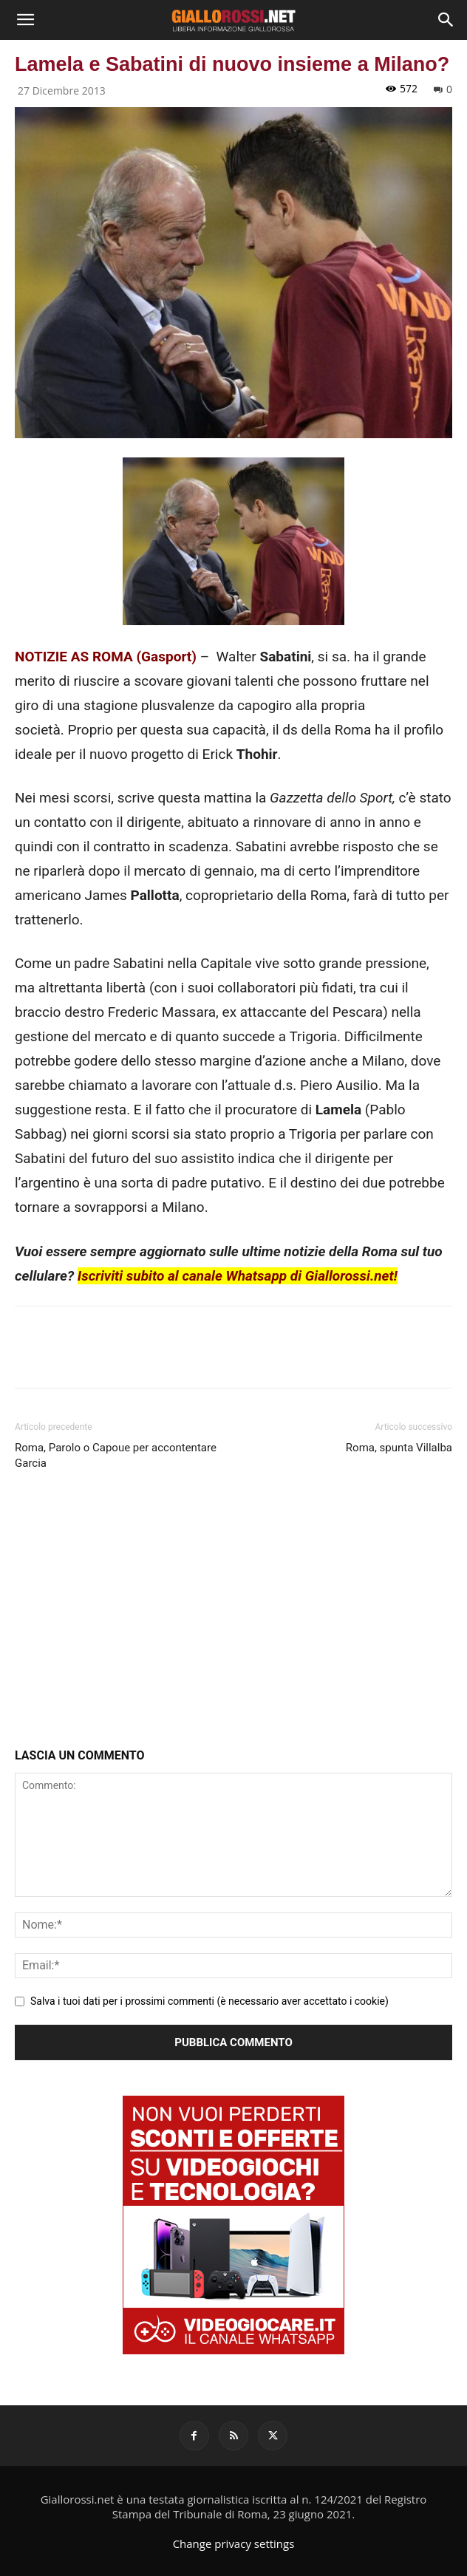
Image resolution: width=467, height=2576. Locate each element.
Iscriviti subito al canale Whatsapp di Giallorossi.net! (238, 1275)
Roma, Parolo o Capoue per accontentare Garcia (116, 1455)
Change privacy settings (234, 2543)
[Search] (446, 20)
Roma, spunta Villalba (399, 1447)
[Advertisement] (233, 1612)
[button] (25, 20)
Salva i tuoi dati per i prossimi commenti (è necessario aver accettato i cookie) (209, 2001)
